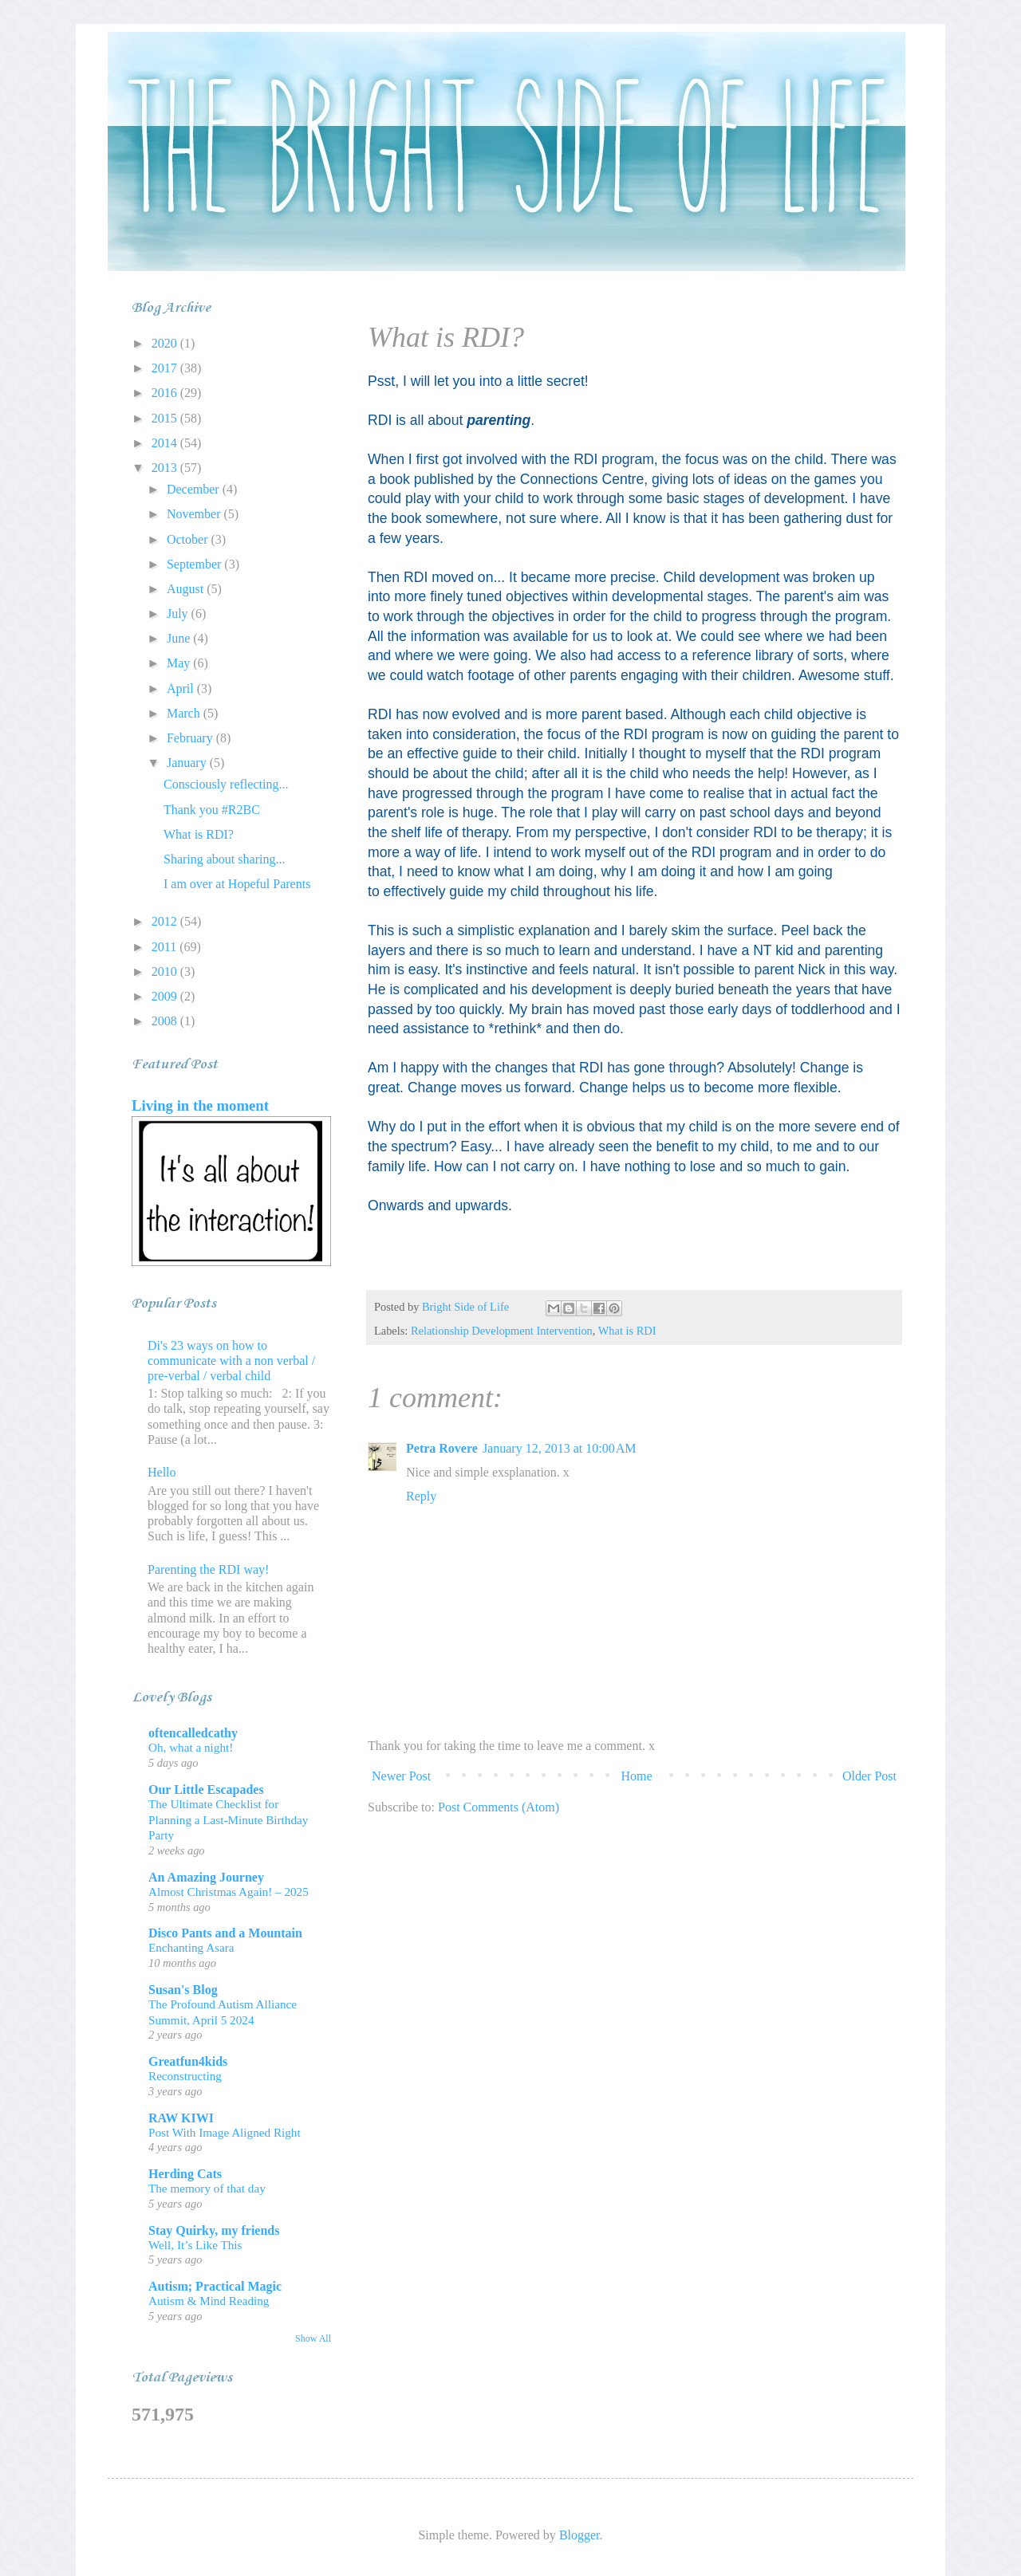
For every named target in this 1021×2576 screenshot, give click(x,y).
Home (636, 1776)
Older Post (869, 1776)
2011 (165, 947)
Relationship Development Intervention (502, 1330)
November (195, 514)
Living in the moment (200, 1105)
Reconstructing (185, 2075)
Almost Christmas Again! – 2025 (228, 1891)
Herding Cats (185, 2174)
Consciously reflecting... (226, 784)
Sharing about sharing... (224, 859)
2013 (166, 467)
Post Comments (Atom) (498, 1807)
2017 (166, 368)
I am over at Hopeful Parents (237, 884)
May (180, 663)
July (179, 613)
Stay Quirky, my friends (213, 2230)
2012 (166, 921)
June (180, 638)
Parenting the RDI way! (208, 1569)
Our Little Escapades (206, 1789)
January (188, 762)
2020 (166, 343)
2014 (166, 443)
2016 (166, 392)
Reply (421, 1496)
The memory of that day (207, 2188)
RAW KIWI (181, 2118)
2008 (166, 1021)
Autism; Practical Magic (215, 2286)
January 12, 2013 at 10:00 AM (560, 1448)
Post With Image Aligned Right (224, 2132)
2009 (166, 996)
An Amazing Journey (206, 1877)
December (195, 489)
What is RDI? (199, 834)
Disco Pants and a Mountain (225, 1933)
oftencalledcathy (193, 1733)
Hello (162, 1472)
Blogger (579, 2535)
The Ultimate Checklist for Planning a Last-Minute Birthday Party (228, 1820)
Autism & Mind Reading (208, 2300)
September (195, 564)
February (191, 738)
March (185, 713)
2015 (166, 418)
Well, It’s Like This (195, 2245)
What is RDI (627, 1330)
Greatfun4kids (187, 2061)
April (182, 688)
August (187, 589)
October (189, 539)
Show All (313, 2338)
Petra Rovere (442, 1448)
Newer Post (401, 1776)
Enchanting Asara (191, 1947)
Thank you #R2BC (212, 809)
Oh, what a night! (190, 1747)
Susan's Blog (183, 1989)
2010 (166, 971)
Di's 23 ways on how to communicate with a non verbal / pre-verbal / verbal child (231, 1360)
